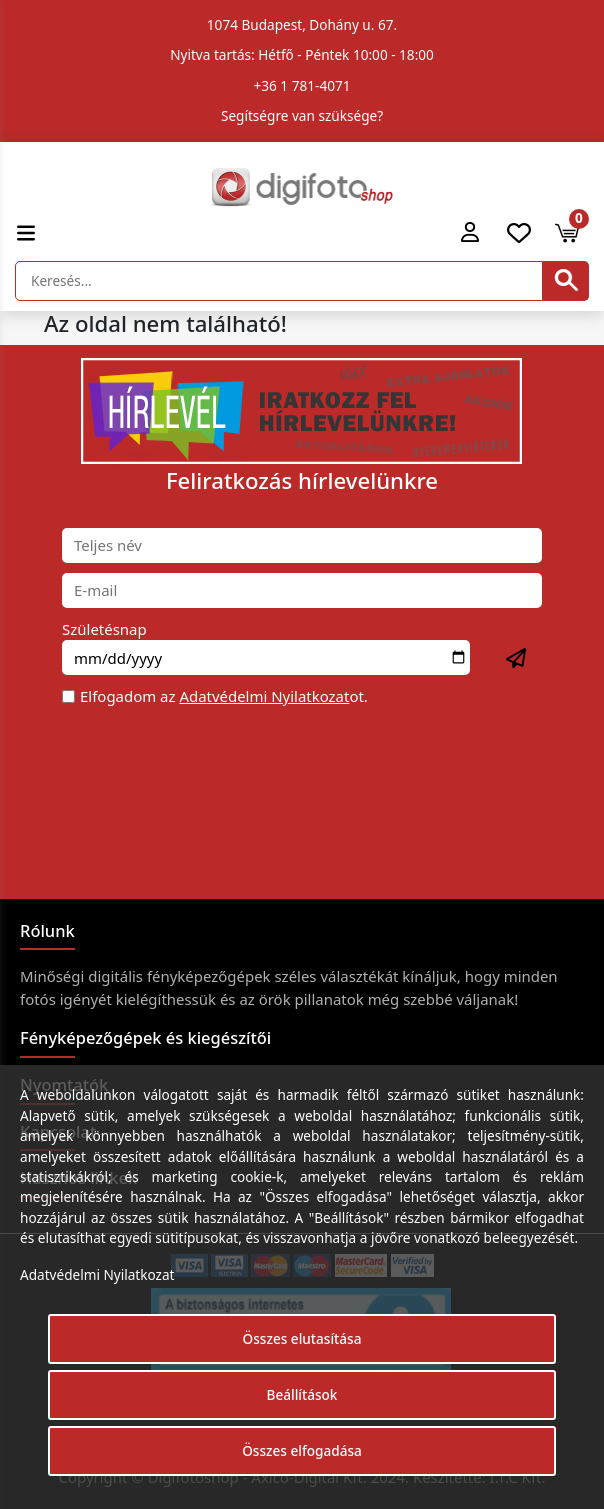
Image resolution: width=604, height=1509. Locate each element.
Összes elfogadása (302, 1450)
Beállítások (302, 1394)
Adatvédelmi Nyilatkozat (264, 696)
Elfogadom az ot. (224, 696)
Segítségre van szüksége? (302, 115)
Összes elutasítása (302, 1338)
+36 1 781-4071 (302, 85)
